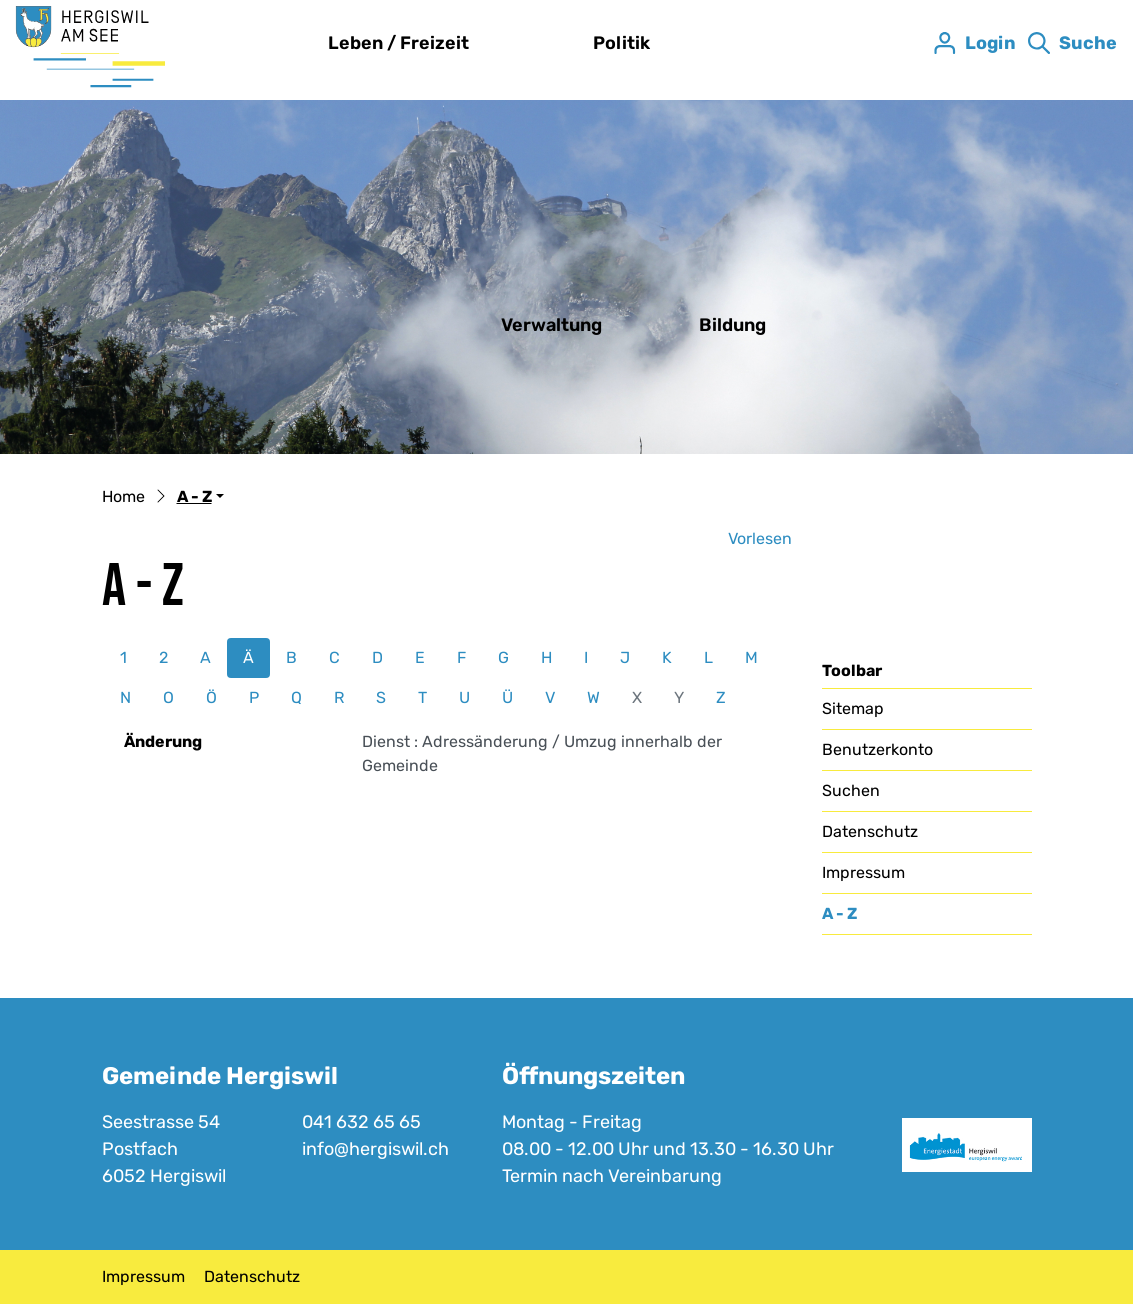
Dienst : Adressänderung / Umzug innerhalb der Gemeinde (542, 753)
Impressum (863, 872)
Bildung (732, 325)
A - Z (873, 919)
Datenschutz (870, 831)
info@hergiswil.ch (375, 1149)
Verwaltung (551, 325)
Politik (621, 43)
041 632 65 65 (361, 1122)
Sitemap (853, 708)
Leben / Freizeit (398, 43)
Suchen (851, 790)
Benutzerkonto (877, 749)
